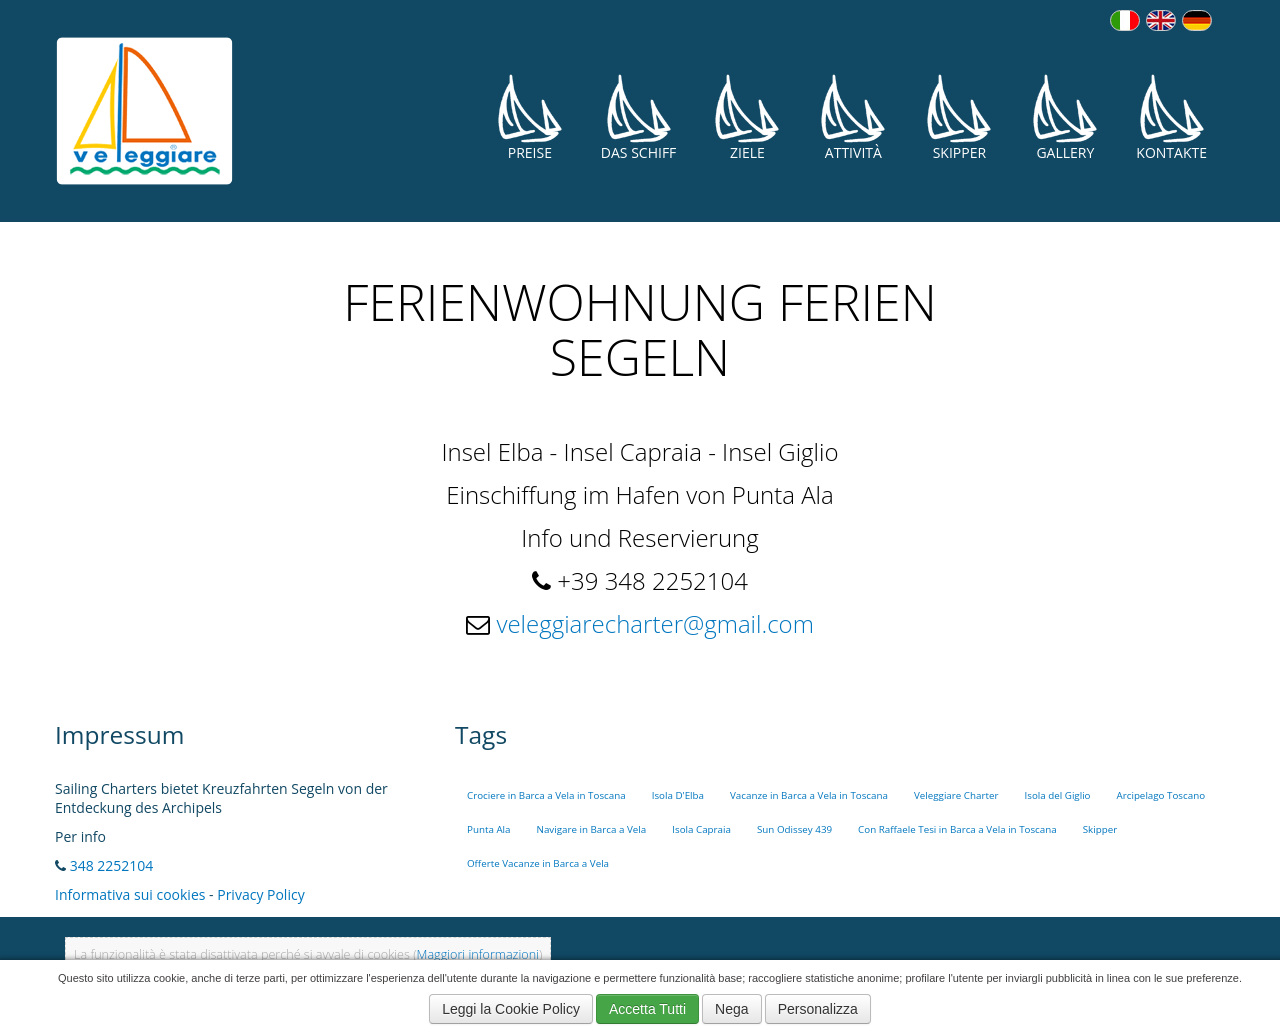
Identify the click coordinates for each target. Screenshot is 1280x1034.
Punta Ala (489, 829)
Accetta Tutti (647, 1009)
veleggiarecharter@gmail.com (654, 623)
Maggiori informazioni (478, 954)
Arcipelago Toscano (1161, 795)
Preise (530, 117)
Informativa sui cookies (130, 894)
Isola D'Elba (678, 795)
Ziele (747, 117)
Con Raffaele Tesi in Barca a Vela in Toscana (957, 829)
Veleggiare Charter (956, 795)
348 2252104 (112, 865)
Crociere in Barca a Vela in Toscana (546, 795)
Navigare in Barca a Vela (592, 829)
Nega (731, 1009)
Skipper (959, 117)
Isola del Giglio (1057, 795)
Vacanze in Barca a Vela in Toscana (809, 795)
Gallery (1065, 117)
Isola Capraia (701, 829)
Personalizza (818, 1009)
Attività (853, 117)
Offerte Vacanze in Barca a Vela (538, 863)
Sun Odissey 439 (794, 829)
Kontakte (1171, 117)
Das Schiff (639, 117)
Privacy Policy (260, 894)
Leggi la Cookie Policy (511, 1009)
